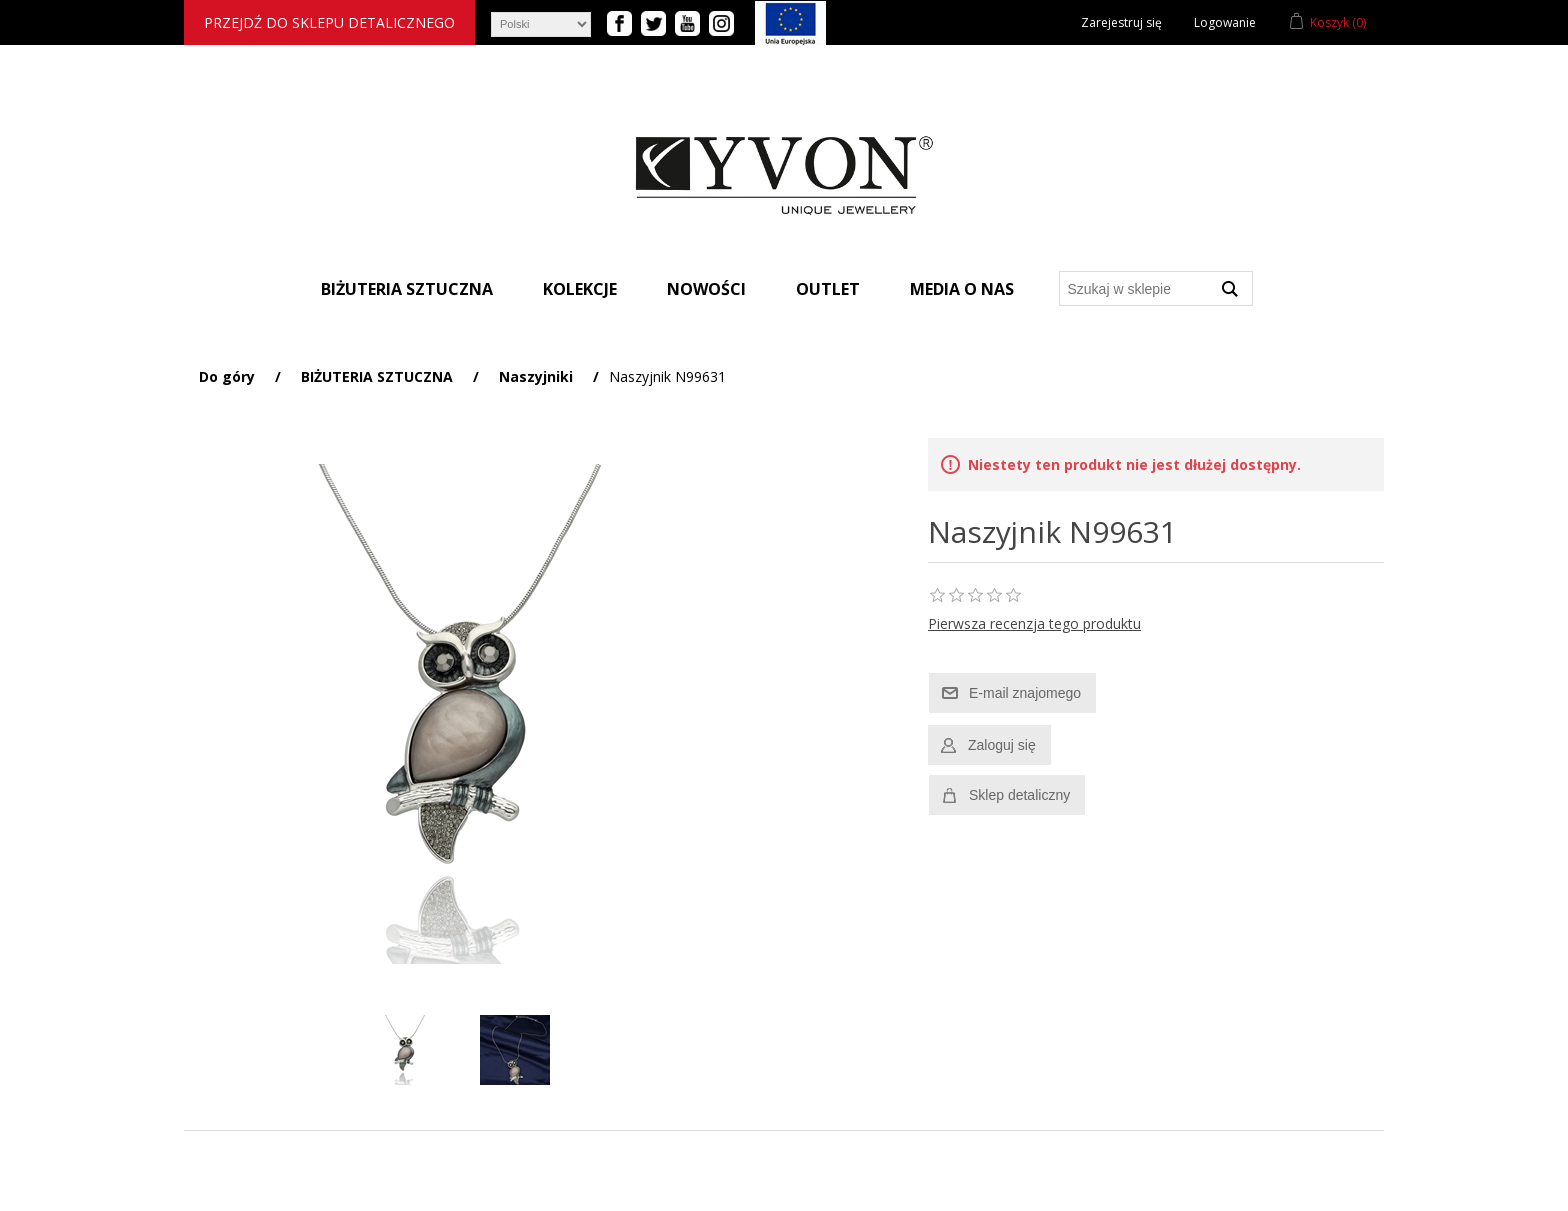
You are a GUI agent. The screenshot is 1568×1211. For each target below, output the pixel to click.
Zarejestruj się (1121, 22)
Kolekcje (580, 289)
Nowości (706, 289)
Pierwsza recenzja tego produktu (1034, 623)
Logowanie (1225, 22)
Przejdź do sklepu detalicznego (329, 22)
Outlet (828, 289)
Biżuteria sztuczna (407, 289)
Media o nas (962, 289)
